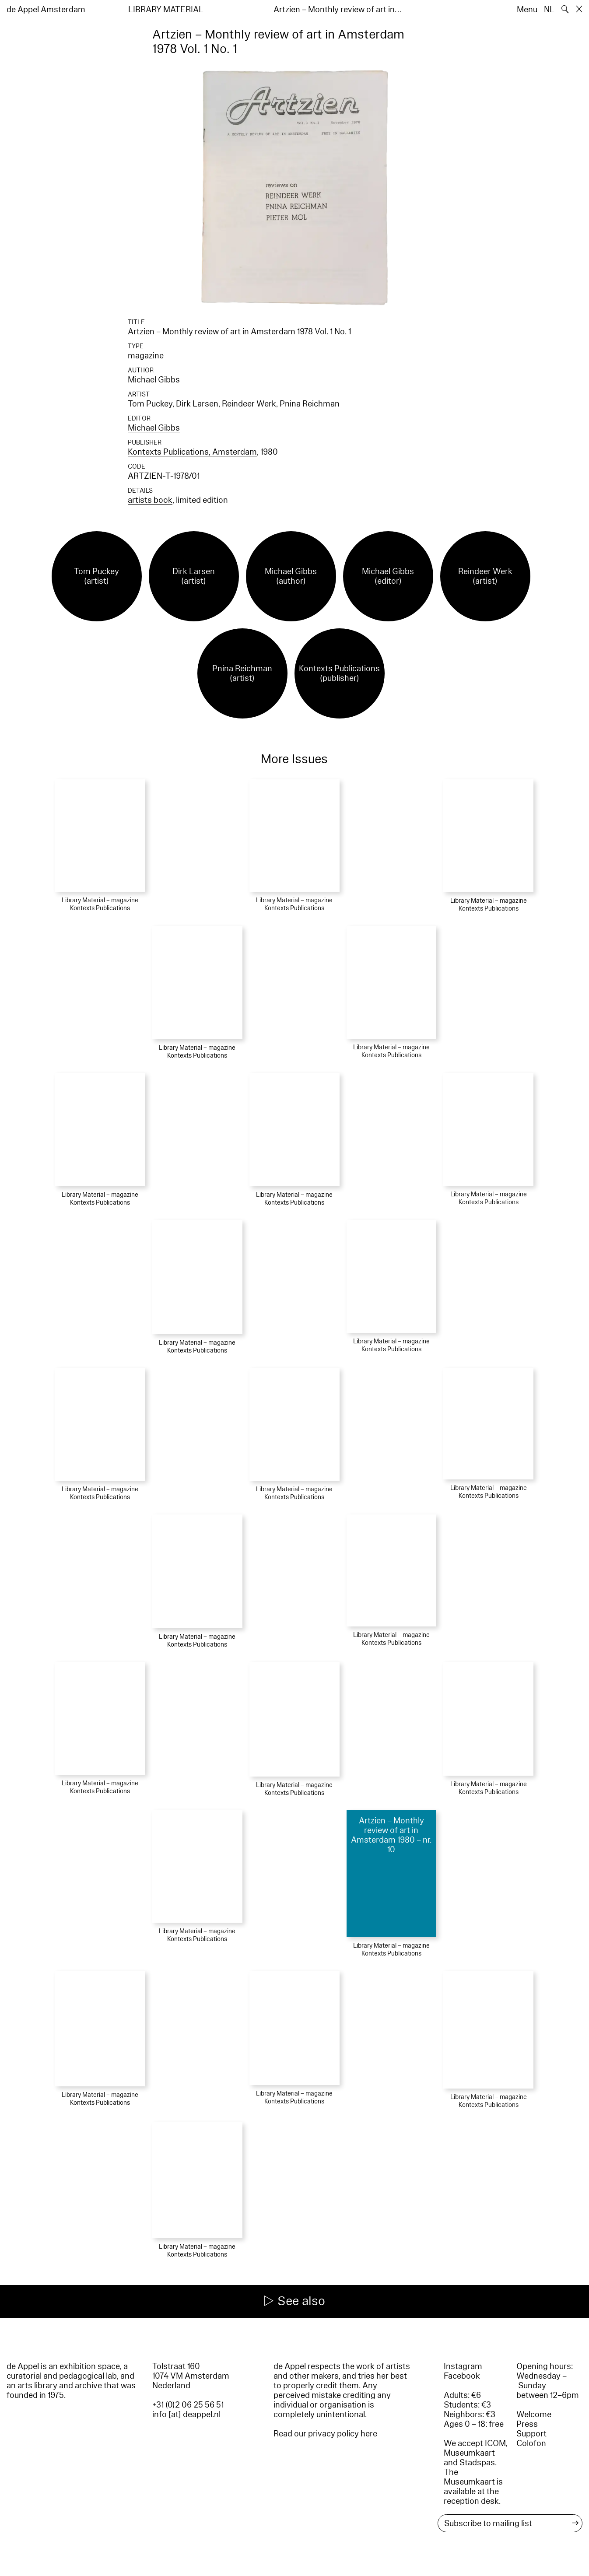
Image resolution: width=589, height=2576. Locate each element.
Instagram (463, 2366)
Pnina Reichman (310, 404)
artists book (150, 500)
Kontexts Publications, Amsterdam (192, 452)
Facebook (462, 2376)
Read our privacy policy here (325, 2433)
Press (527, 2424)
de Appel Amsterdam (46, 9)
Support (531, 2433)
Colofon (531, 2443)
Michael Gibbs (154, 380)
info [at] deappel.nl (186, 2414)
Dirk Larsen (197, 404)
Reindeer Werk (249, 404)
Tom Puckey (150, 404)
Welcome (533, 2414)
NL (549, 9)
